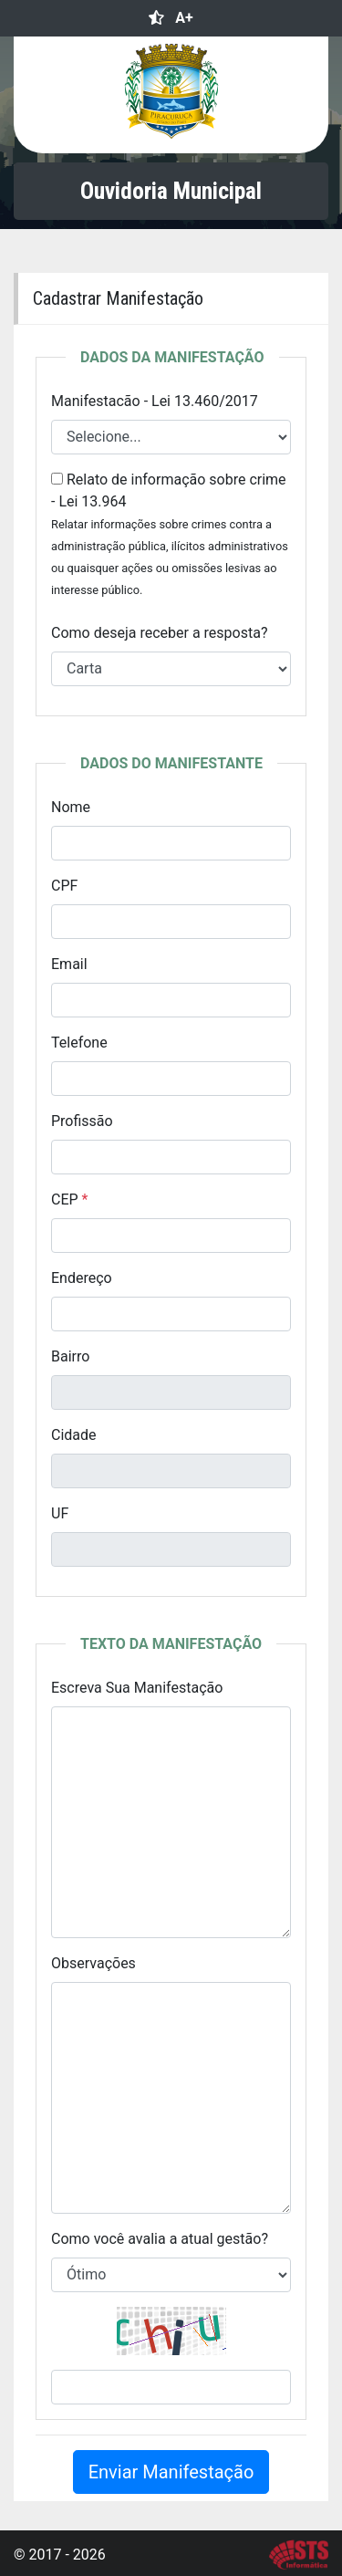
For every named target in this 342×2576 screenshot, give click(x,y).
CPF (64, 885)
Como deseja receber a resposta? (159, 632)
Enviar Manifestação (171, 2472)
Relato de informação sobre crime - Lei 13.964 (169, 534)
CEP (64, 1199)
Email (69, 964)
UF (59, 1513)
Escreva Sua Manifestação (137, 1687)
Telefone (79, 1042)
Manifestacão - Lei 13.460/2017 (154, 401)
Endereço (81, 1278)
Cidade (74, 1435)
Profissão (82, 1121)
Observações (93, 1963)
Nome (70, 807)
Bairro (70, 1356)
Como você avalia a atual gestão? (159, 2238)
